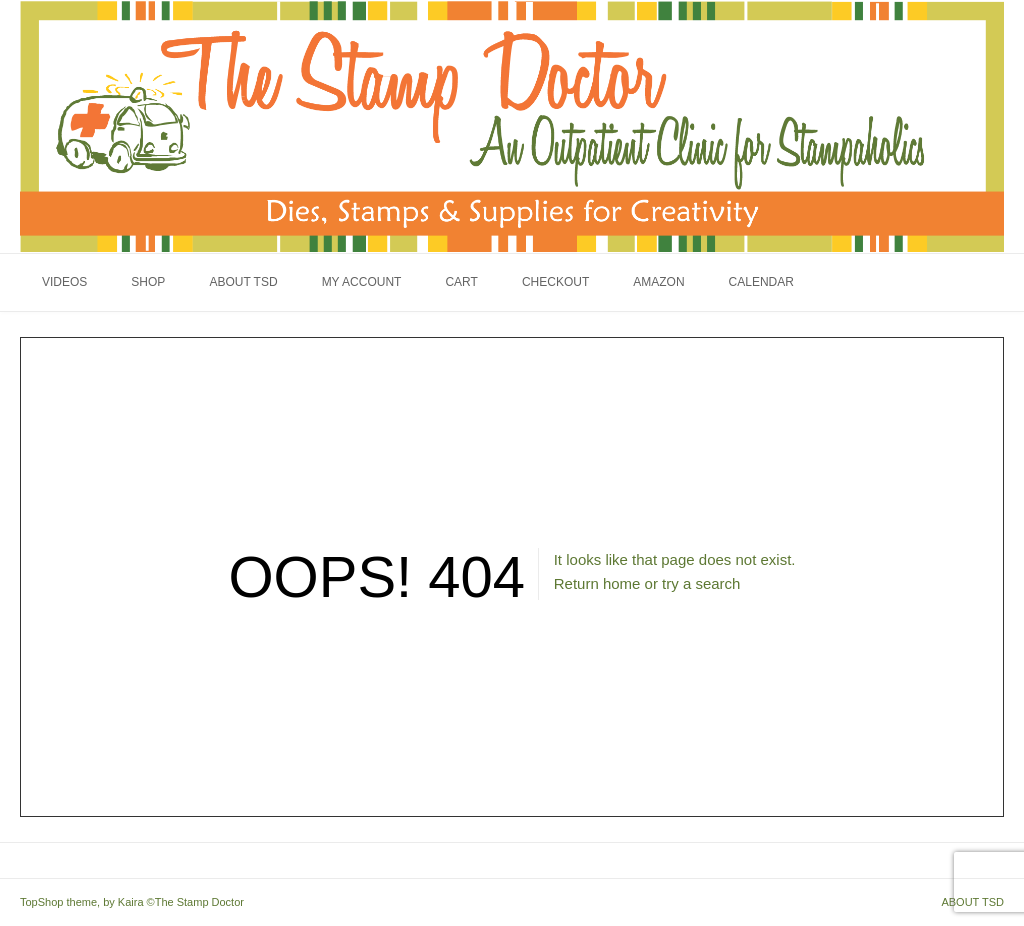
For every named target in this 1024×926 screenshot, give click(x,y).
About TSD (243, 282)
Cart (461, 282)
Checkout (555, 282)
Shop (148, 282)
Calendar (761, 282)
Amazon (658, 282)
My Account (362, 282)
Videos (64, 282)
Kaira (131, 902)
